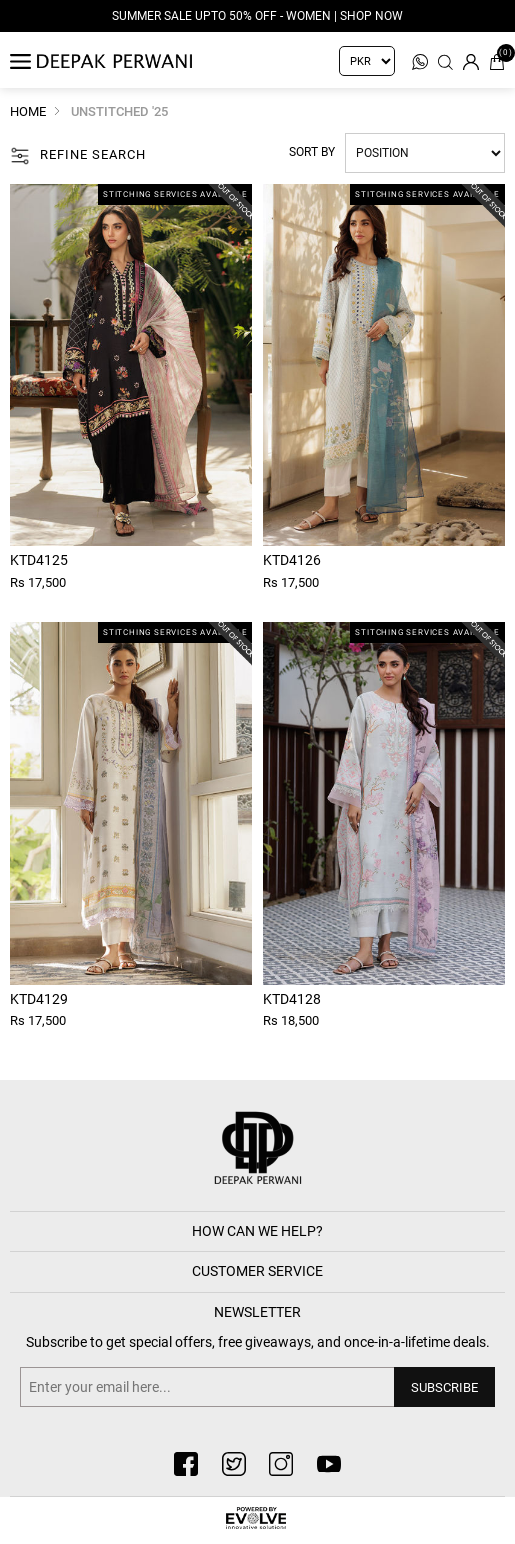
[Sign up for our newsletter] (257, 1387)
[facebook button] (186, 1464)
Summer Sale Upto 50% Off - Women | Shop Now (257, 16)
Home (28, 111)
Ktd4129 (39, 999)
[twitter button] (234, 1464)
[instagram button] (281, 1464)
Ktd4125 (39, 560)
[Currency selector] (367, 61)
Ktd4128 (292, 999)
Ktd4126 (292, 560)
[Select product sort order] (425, 153)
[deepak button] (258, 1150)
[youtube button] (329, 1464)
